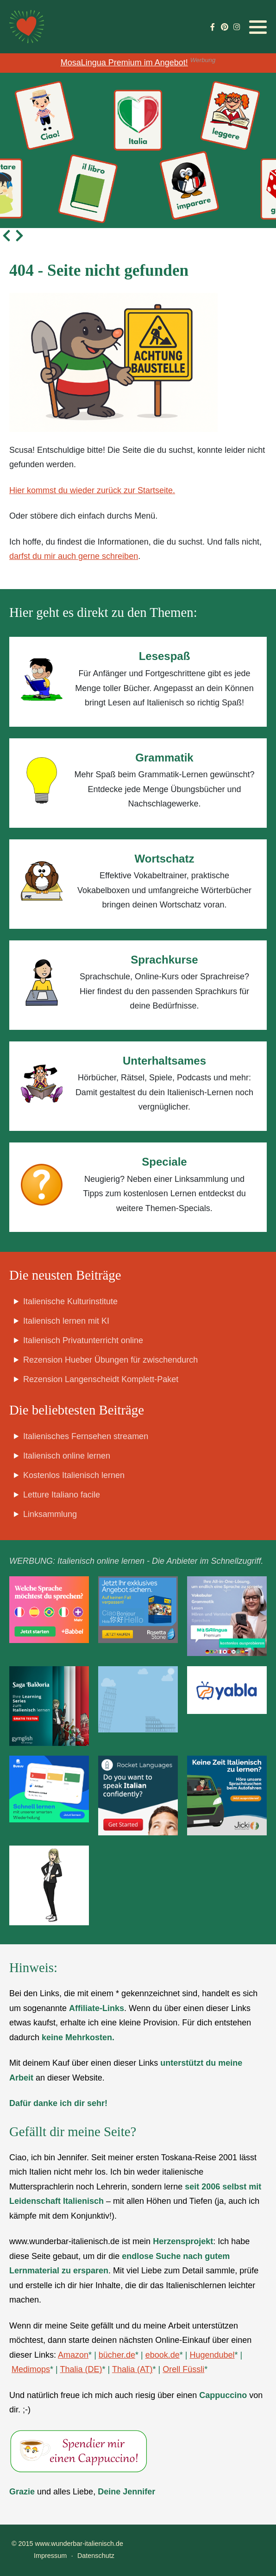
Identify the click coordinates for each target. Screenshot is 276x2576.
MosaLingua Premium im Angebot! (124, 62)
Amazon (73, 2355)
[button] (258, 27)
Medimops (31, 2369)
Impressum (50, 2555)
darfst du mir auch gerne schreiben (73, 556)
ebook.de (162, 2355)
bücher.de (117, 2355)
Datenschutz (95, 2555)
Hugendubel (211, 2355)
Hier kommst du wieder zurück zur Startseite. (92, 490)
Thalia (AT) (132, 2369)
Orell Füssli (183, 2369)
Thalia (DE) (81, 2369)
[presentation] (6, 235)
